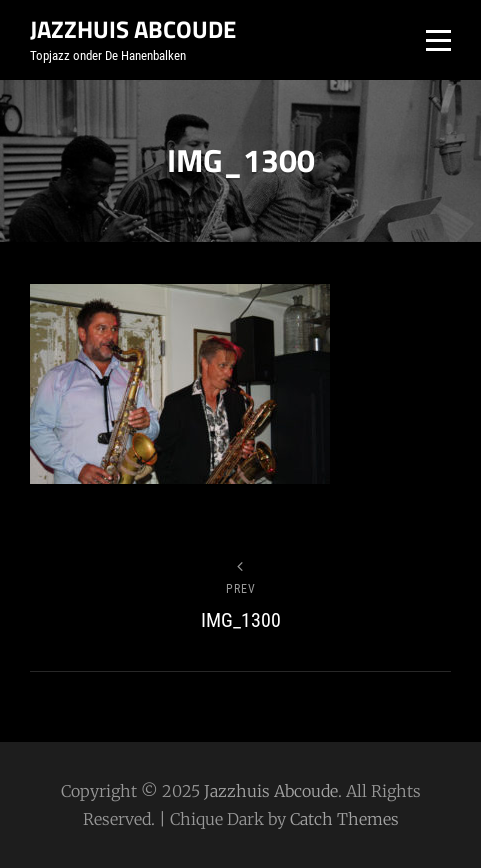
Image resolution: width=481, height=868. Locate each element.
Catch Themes (344, 819)
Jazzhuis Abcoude (133, 29)
